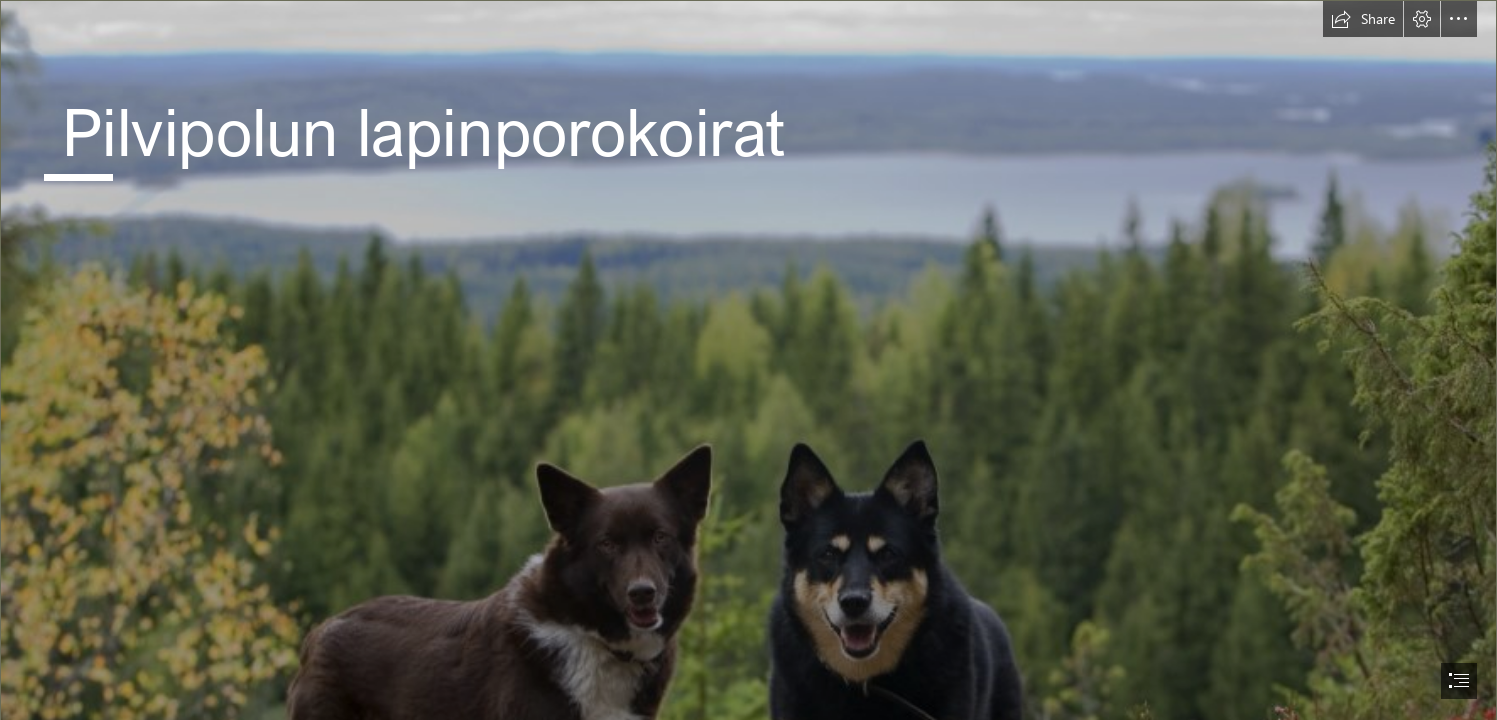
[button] (1363, 19)
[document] (748, 360)
